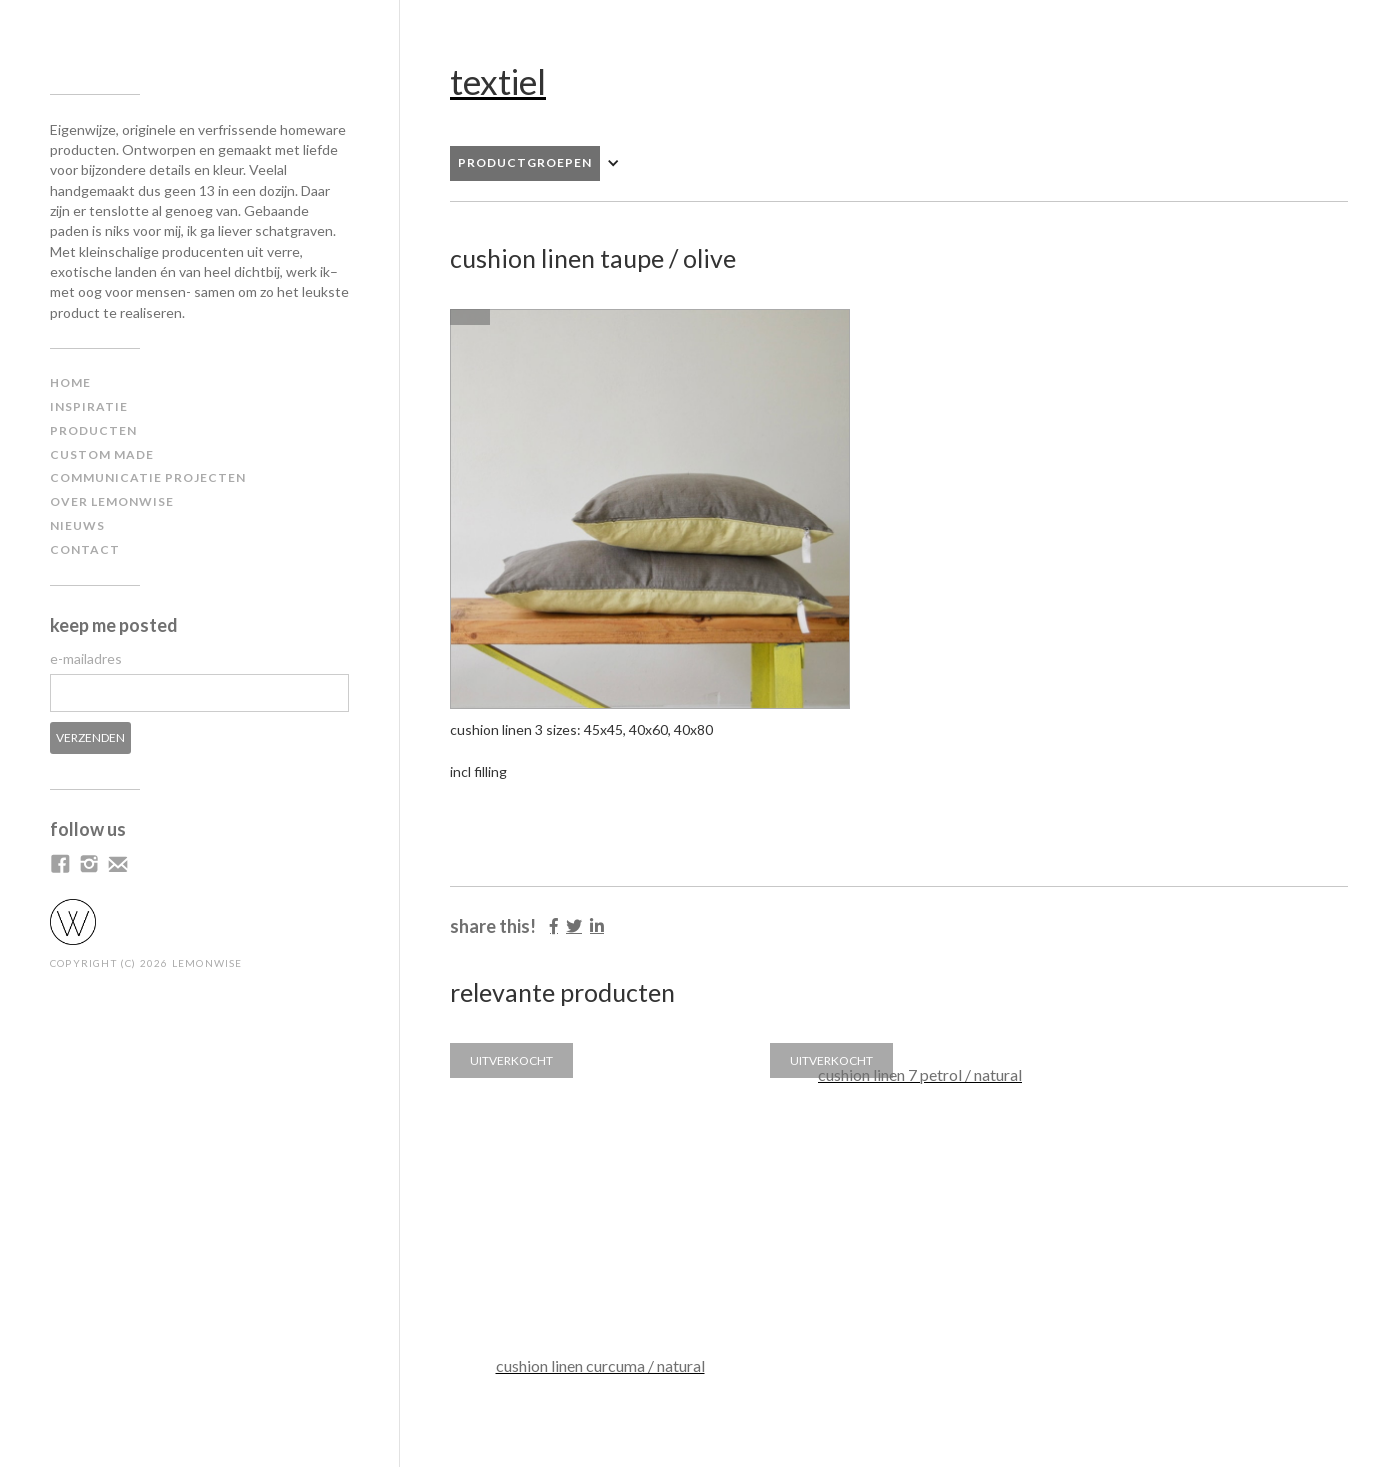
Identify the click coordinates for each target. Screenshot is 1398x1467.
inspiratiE (89, 406)
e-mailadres (86, 658)
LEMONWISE (207, 963)
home (70, 382)
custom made (102, 454)
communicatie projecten (148, 477)
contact (85, 549)
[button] (545, 163)
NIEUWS (77, 525)
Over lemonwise (112, 501)
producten (93, 430)
